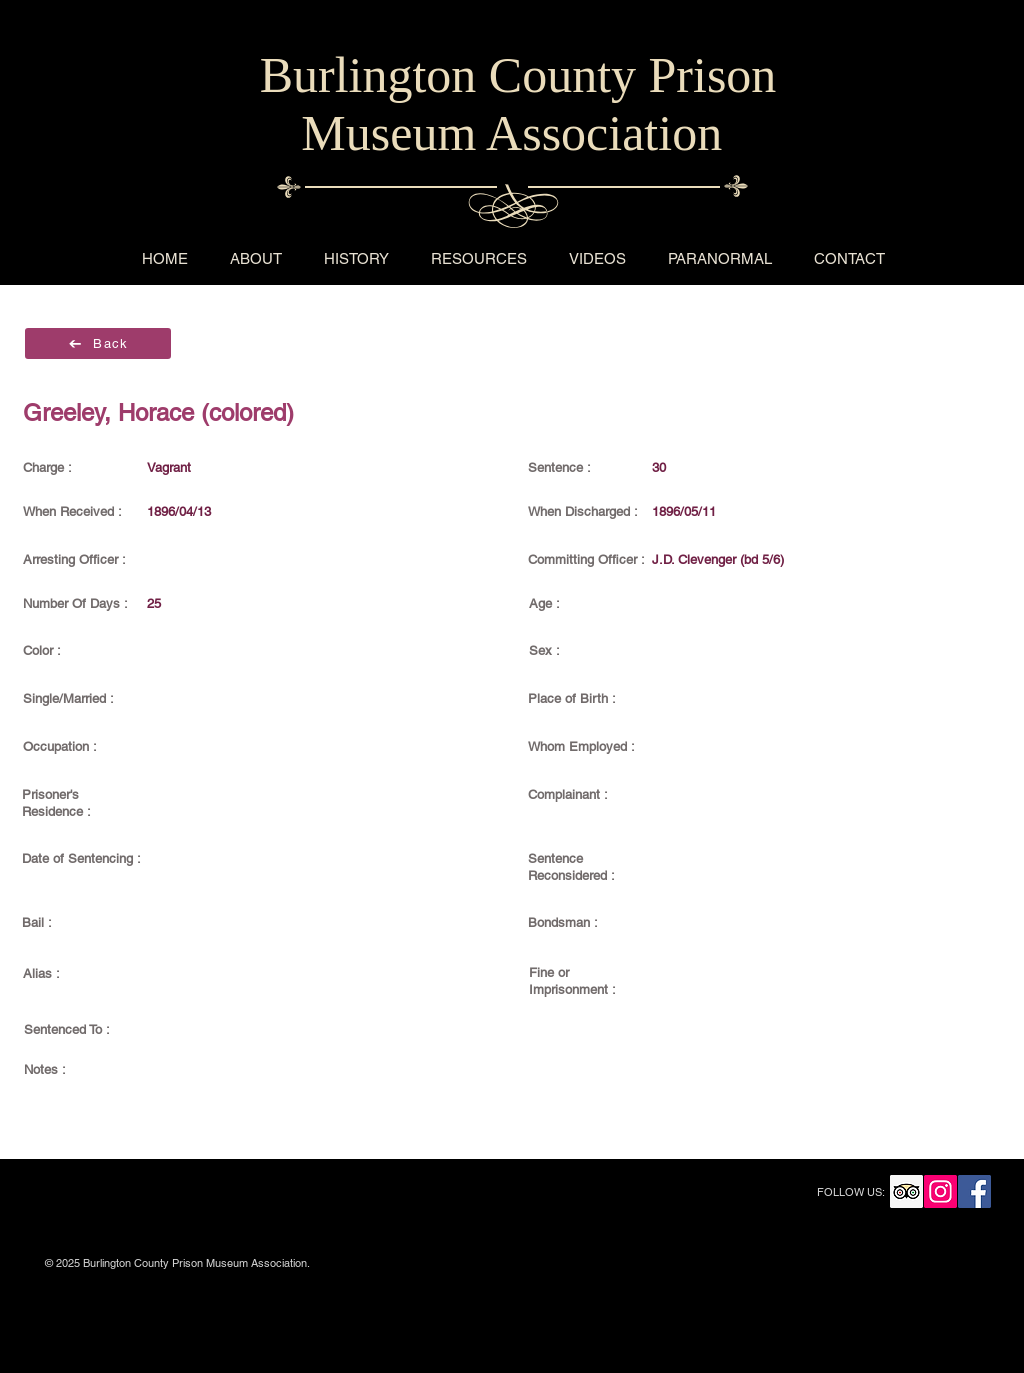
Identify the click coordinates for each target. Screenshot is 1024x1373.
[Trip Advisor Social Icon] (906, 1191)
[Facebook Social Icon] (974, 1191)
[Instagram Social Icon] (940, 1191)
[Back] (98, 343)
